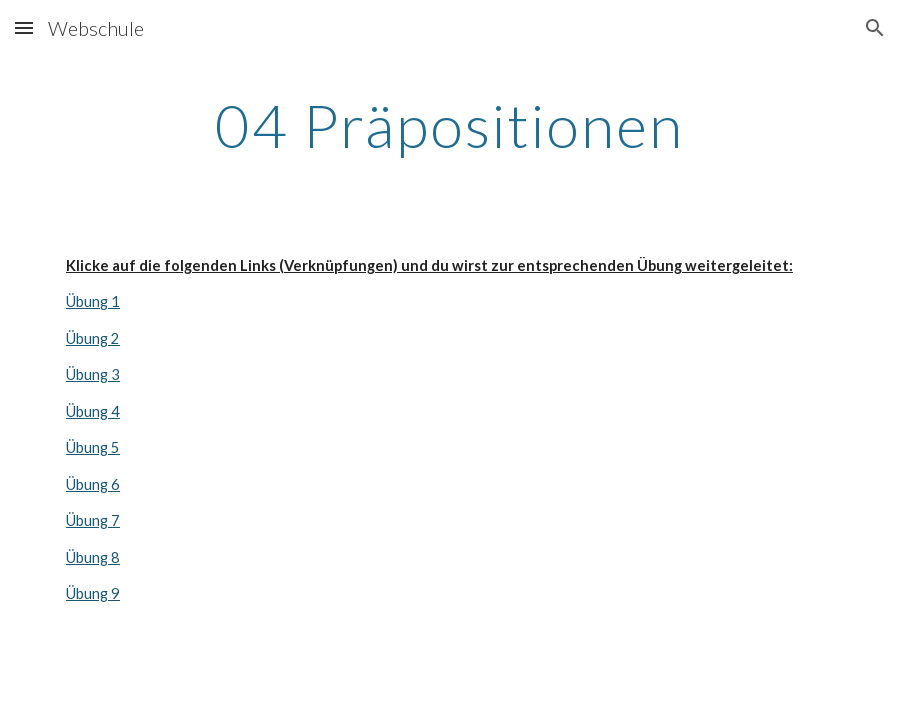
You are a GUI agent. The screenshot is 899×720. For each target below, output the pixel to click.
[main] (449, 125)
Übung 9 (93, 593)
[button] (24, 27)
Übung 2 (93, 338)
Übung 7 (93, 520)
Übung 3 (93, 374)
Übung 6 (93, 484)
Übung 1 (93, 301)
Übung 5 (93, 447)
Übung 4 (93, 411)
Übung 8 (93, 557)
